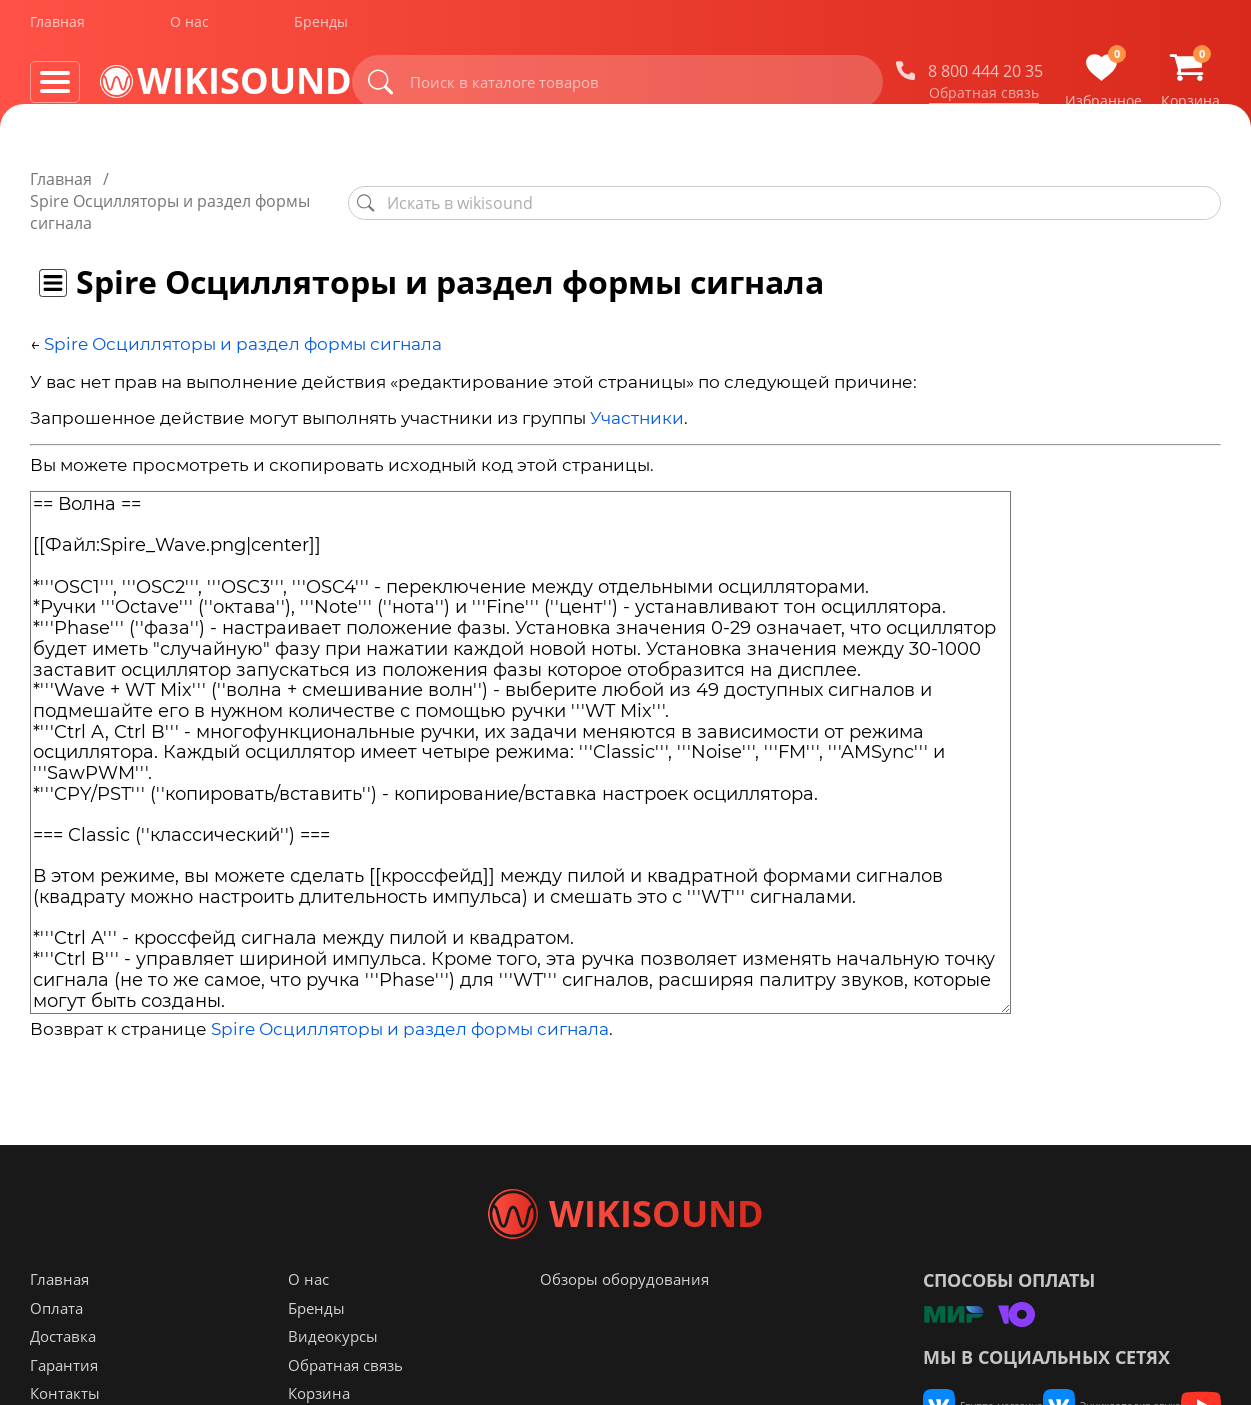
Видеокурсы (333, 1376)
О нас (189, 28)
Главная (57, 28)
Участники (637, 375)
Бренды (321, 28)
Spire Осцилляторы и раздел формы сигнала (243, 300)
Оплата (56, 1348)
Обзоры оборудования (624, 1319)
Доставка (63, 1376)
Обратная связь (984, 99)
